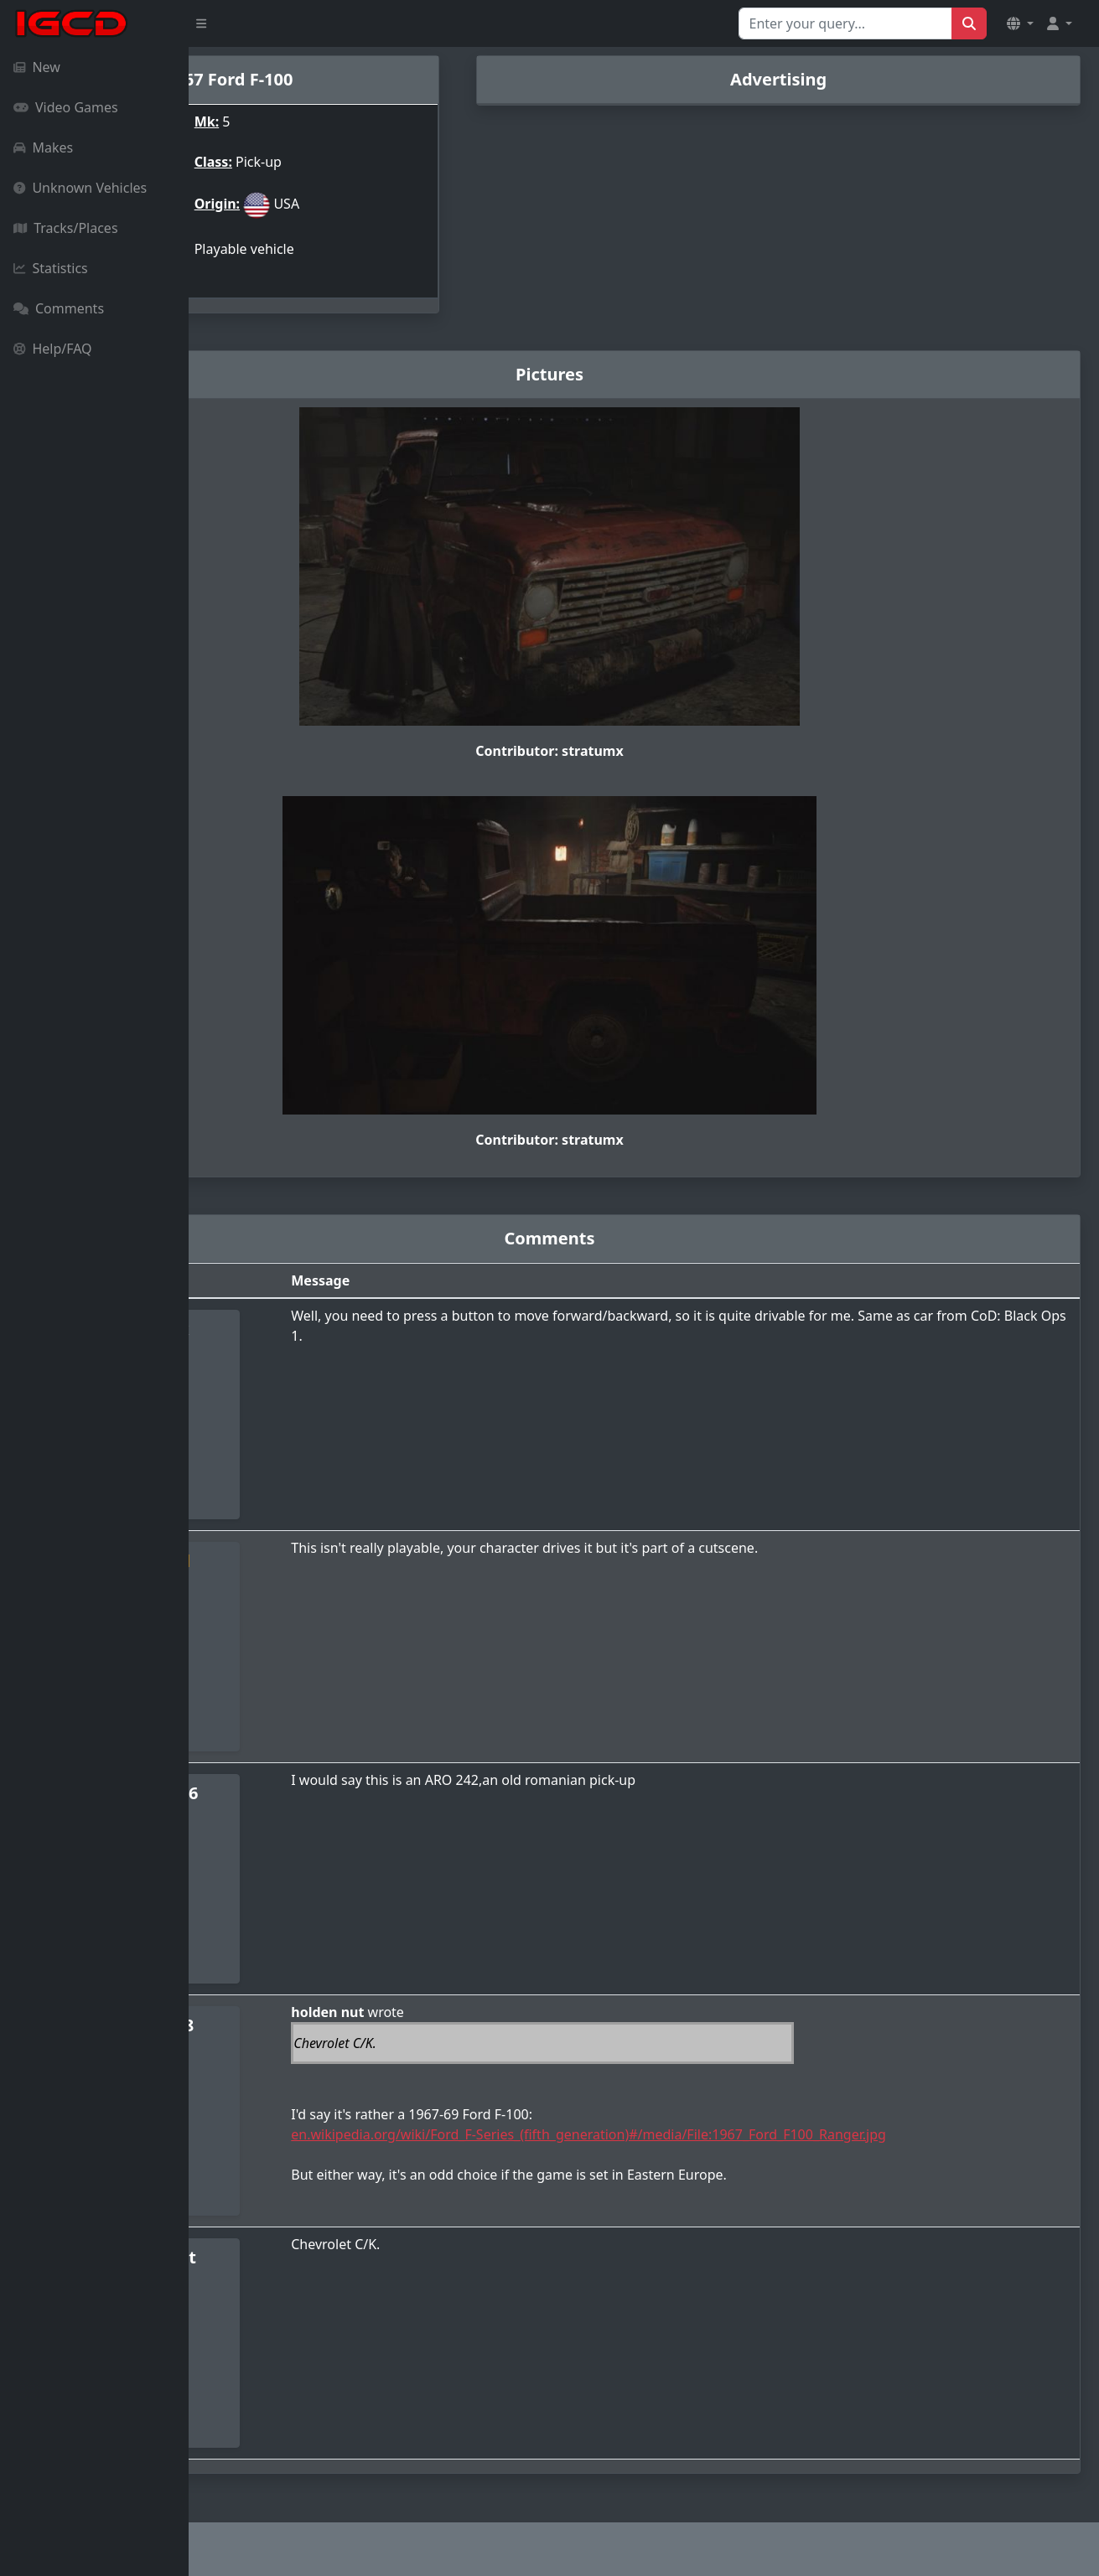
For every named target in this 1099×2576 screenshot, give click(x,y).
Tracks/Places (65, 228)
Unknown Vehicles (80, 187)
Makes (43, 147)
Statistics (50, 268)
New (36, 67)
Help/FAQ (52, 348)
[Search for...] (845, 23)
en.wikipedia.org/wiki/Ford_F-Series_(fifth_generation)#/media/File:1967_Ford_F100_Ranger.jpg (730, 2130)
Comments (58, 308)
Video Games (65, 107)
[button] (1020, 23)
